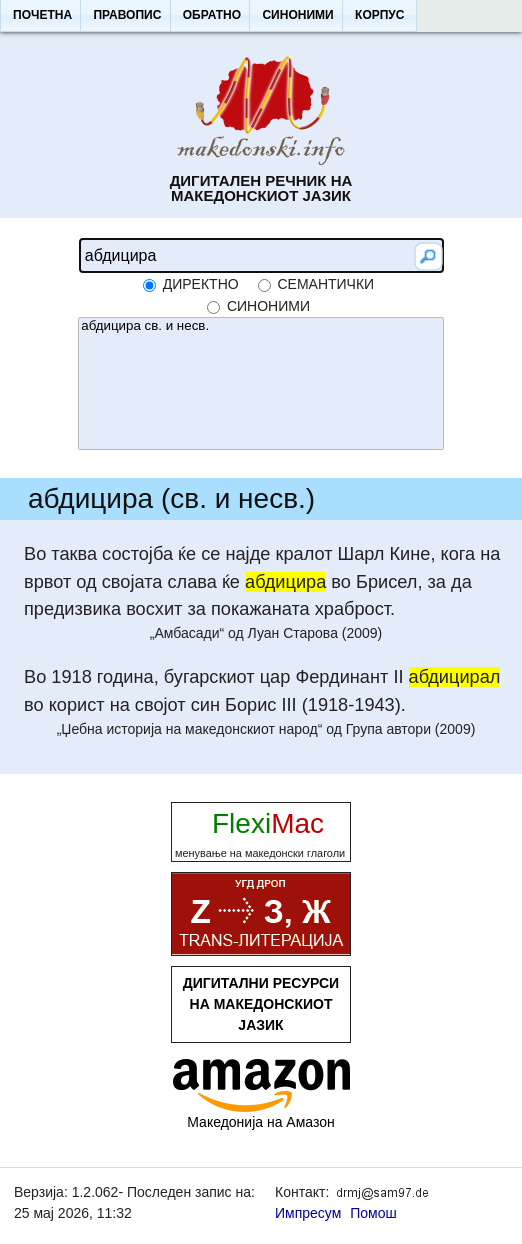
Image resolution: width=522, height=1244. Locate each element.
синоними (268, 306)
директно (201, 284)
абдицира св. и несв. (260, 326)
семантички (325, 284)
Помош (373, 1213)
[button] (42, 16)
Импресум (308, 1213)
